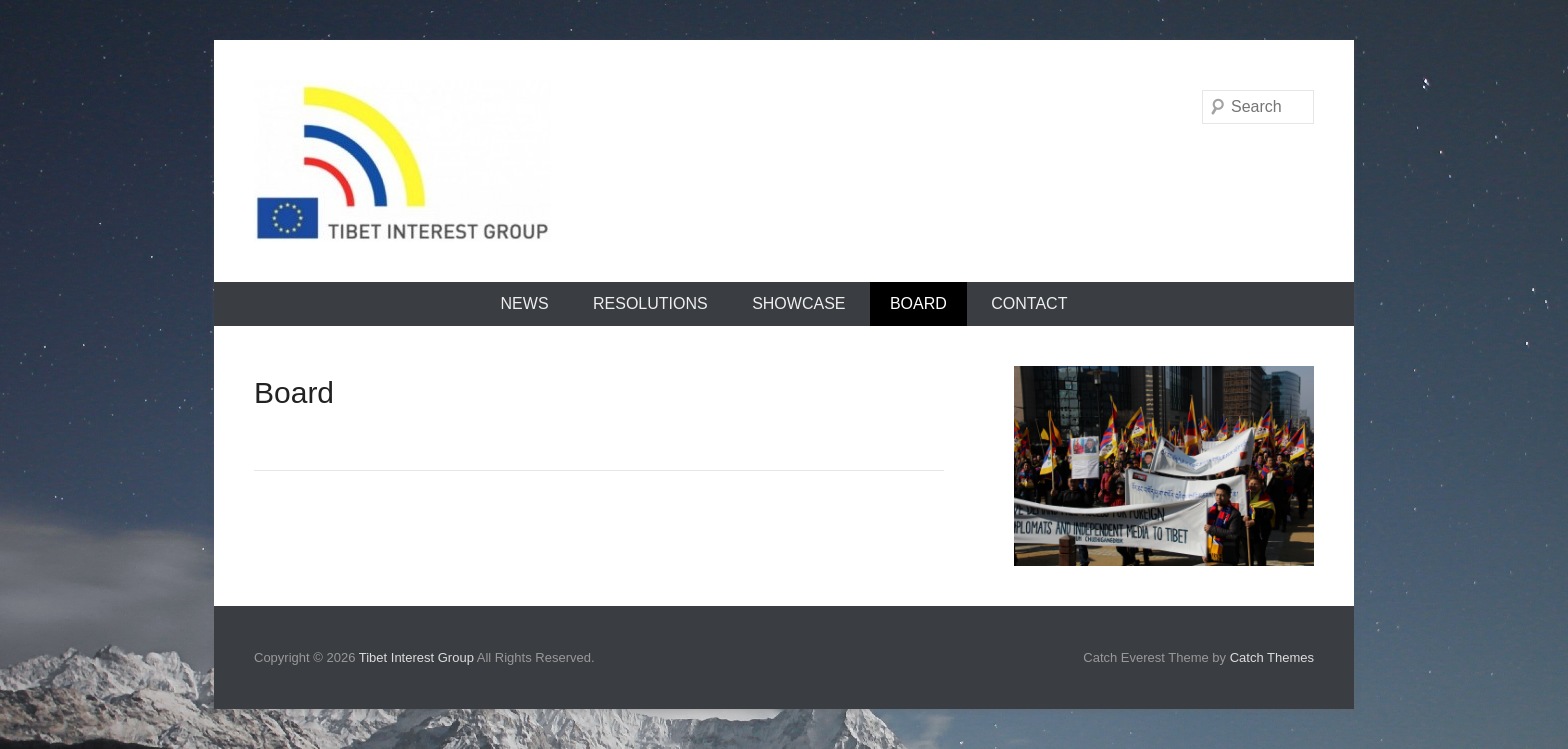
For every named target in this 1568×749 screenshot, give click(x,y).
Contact (1029, 303)
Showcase (798, 303)
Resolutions (650, 303)
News (525, 303)
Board (918, 303)
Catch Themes (1272, 657)
